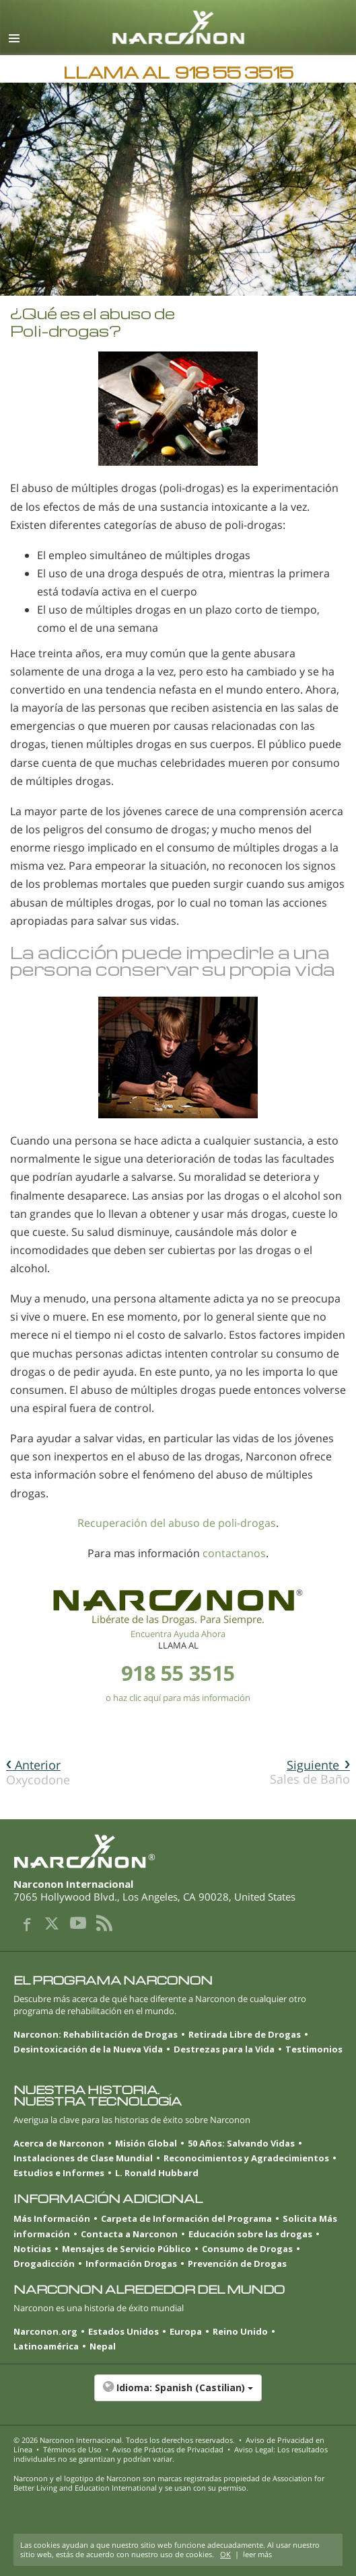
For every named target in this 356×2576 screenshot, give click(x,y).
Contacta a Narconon (129, 2234)
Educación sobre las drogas (250, 2234)
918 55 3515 (178, 1673)
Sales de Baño (310, 1772)
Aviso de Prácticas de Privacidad (167, 2449)
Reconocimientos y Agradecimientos (246, 2158)
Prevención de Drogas (237, 2263)
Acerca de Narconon (58, 2143)
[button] (178, 2394)
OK (225, 2554)
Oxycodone (38, 1772)
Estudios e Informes (58, 2173)
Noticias (32, 2249)
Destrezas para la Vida (224, 2049)
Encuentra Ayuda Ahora (178, 1634)
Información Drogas (131, 2263)
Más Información (51, 2218)
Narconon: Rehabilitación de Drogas (95, 2034)
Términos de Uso (72, 2449)
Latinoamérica (46, 2346)
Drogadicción (44, 2263)
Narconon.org (45, 2331)
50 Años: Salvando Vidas (241, 2143)
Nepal (103, 2346)
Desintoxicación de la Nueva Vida (88, 2049)
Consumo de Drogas (247, 2249)
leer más (257, 2554)
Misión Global (146, 2143)
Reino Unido (240, 2331)
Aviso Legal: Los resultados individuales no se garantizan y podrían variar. (170, 2454)
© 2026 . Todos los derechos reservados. (124, 2440)
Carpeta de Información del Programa (186, 2218)
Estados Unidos (123, 2331)
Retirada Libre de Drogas (244, 2034)
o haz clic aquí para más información (178, 1698)
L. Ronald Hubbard (157, 2173)
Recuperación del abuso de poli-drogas (176, 1522)
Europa (186, 2331)
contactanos (234, 1553)
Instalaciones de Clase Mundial (83, 2158)
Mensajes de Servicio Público (126, 2249)
